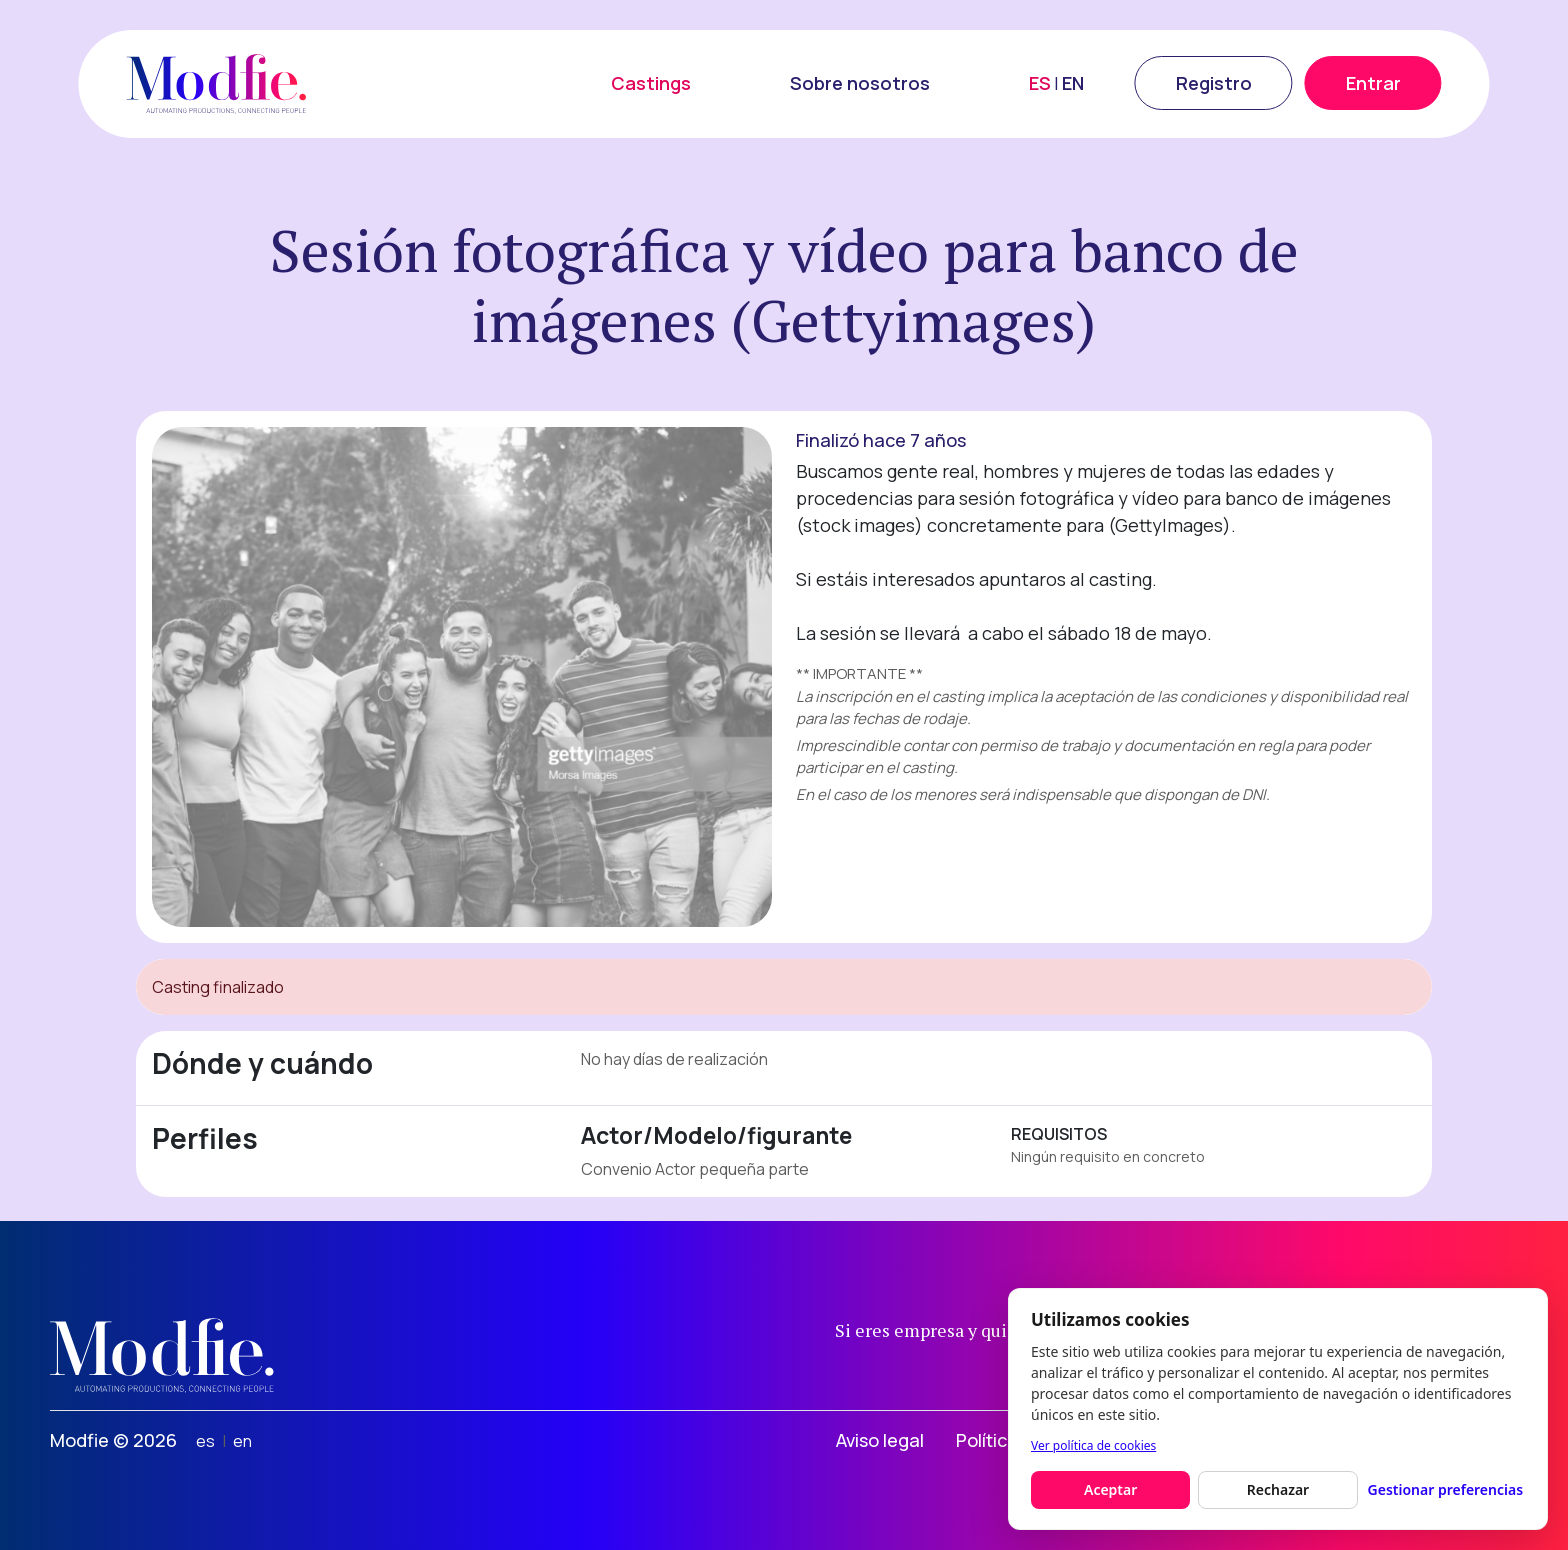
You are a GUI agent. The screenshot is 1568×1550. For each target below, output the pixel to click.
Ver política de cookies (1093, 1445)
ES (1040, 83)
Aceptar (1110, 1489)
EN (1073, 83)
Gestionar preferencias (1446, 1489)
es (205, 1441)
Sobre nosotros (860, 83)
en (242, 1441)
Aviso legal (880, 1440)
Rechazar (1278, 1489)
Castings (651, 83)
